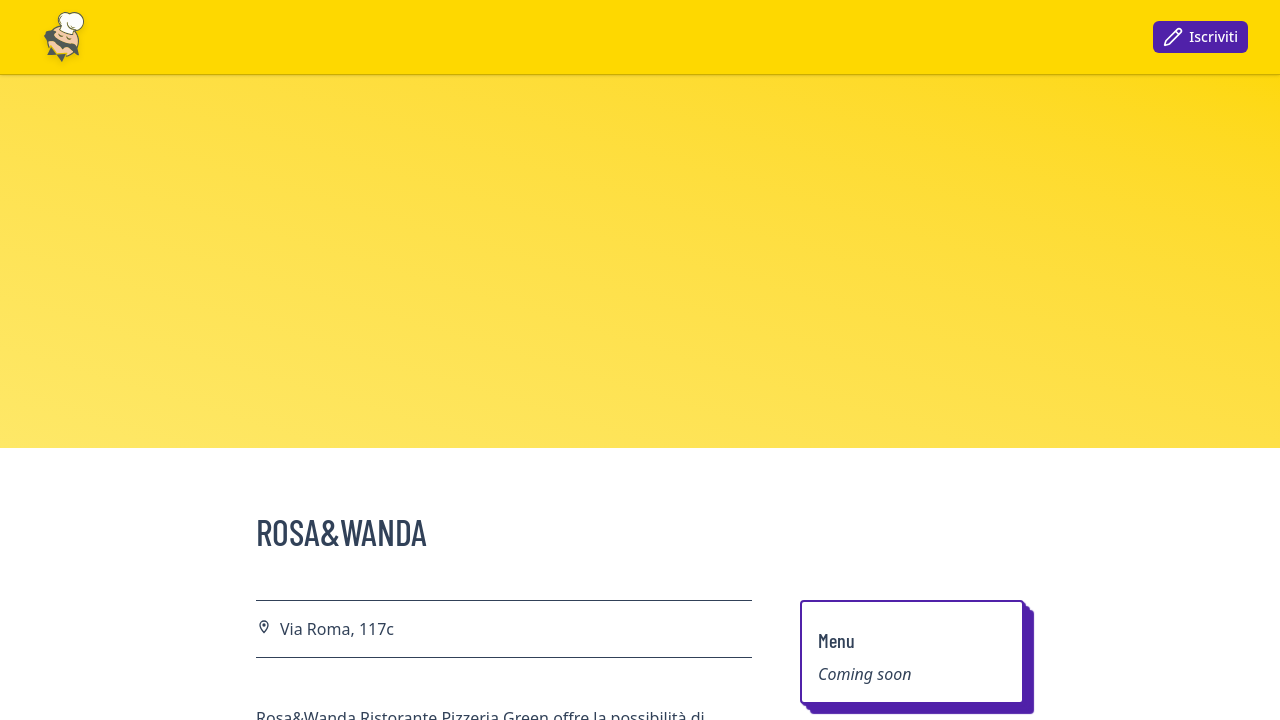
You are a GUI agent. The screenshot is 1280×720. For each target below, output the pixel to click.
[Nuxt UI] (64, 37)
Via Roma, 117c (337, 629)
